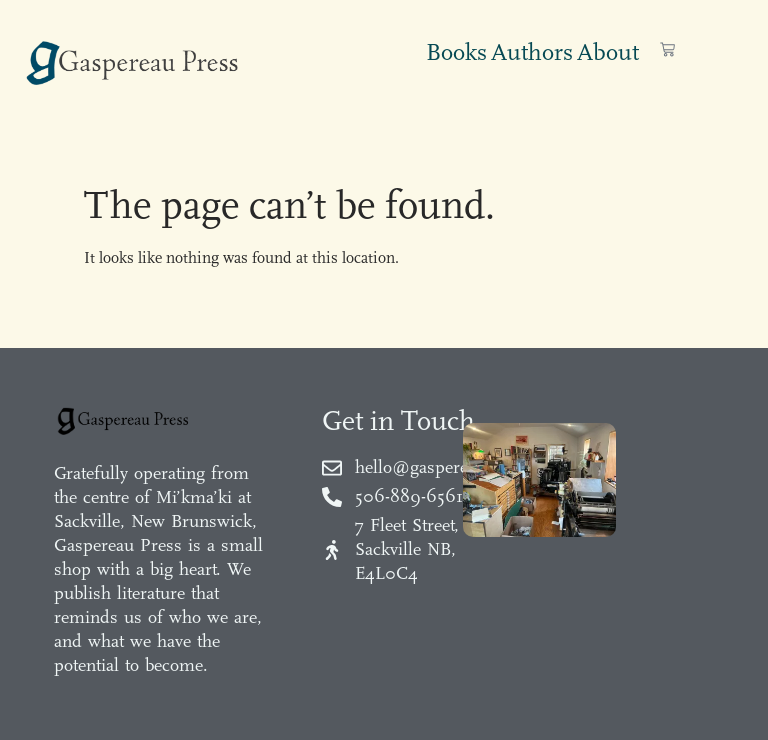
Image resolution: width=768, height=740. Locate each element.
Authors (532, 52)
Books (456, 52)
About (608, 52)
